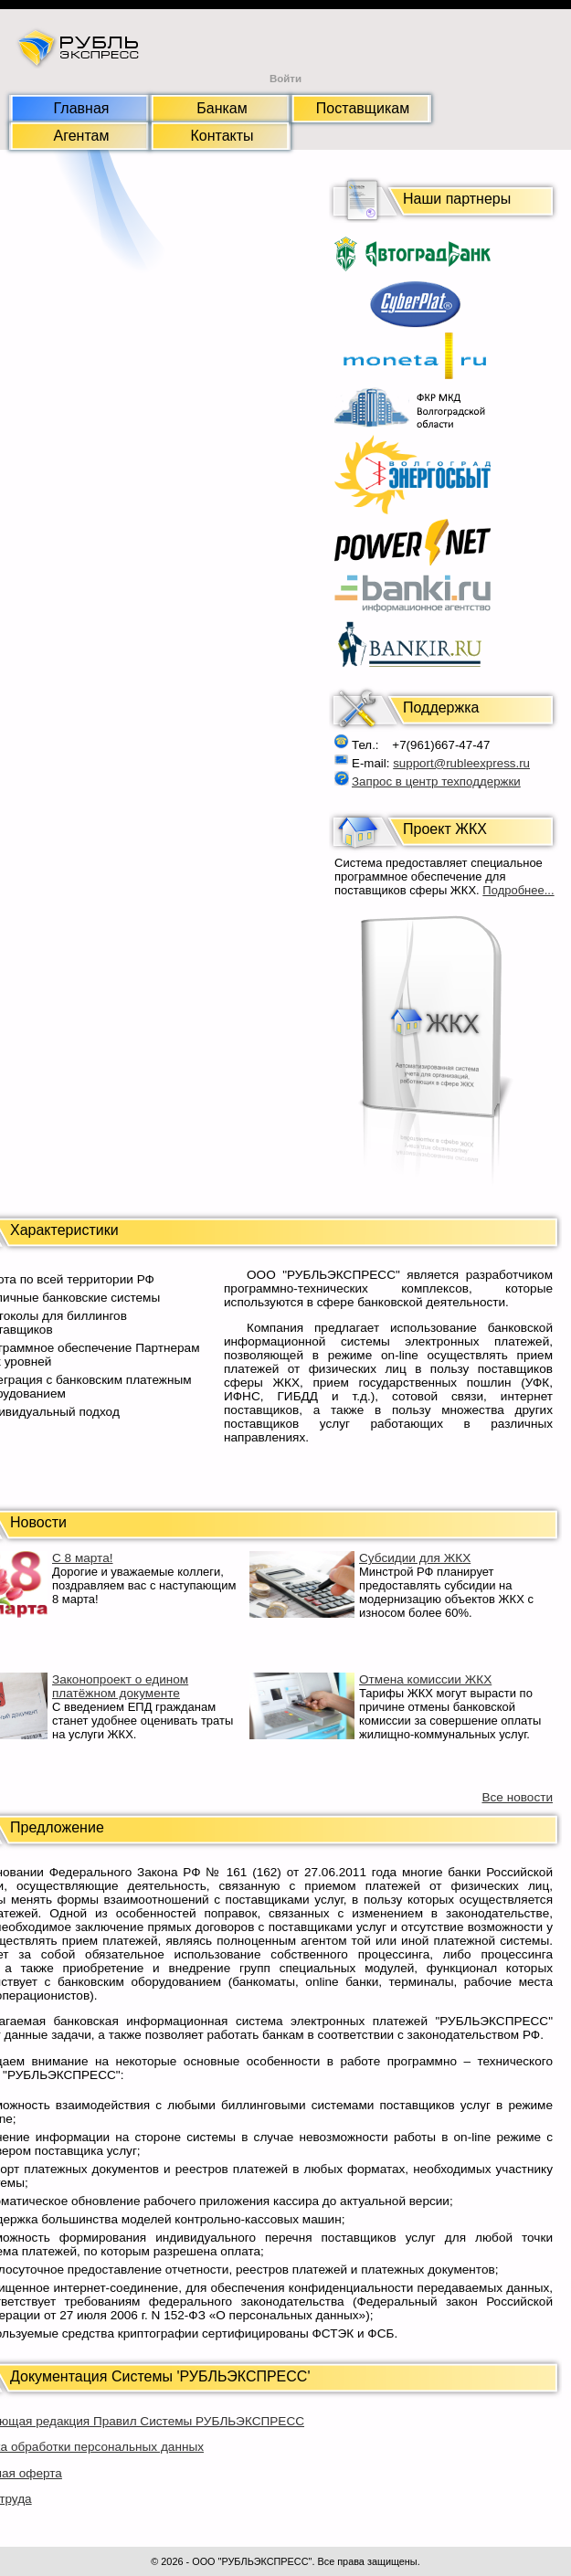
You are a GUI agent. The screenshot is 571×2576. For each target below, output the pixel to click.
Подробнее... (518, 890)
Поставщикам (362, 108)
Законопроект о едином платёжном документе (120, 1686)
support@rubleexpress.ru (461, 763)
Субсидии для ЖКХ (415, 1558)
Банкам (221, 108)
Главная (82, 108)
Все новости (517, 1797)
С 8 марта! (82, 1558)
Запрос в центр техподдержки (436, 781)
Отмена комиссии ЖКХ (425, 1679)
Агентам (82, 135)
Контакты (221, 135)
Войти (285, 78)
